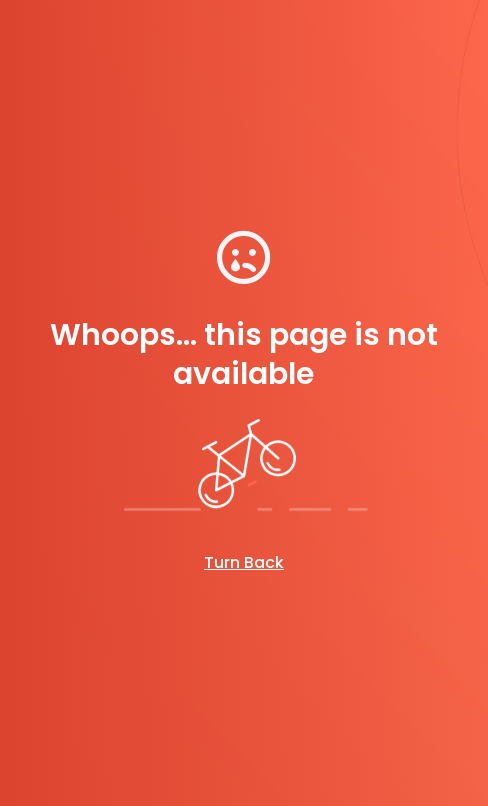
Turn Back (244, 562)
